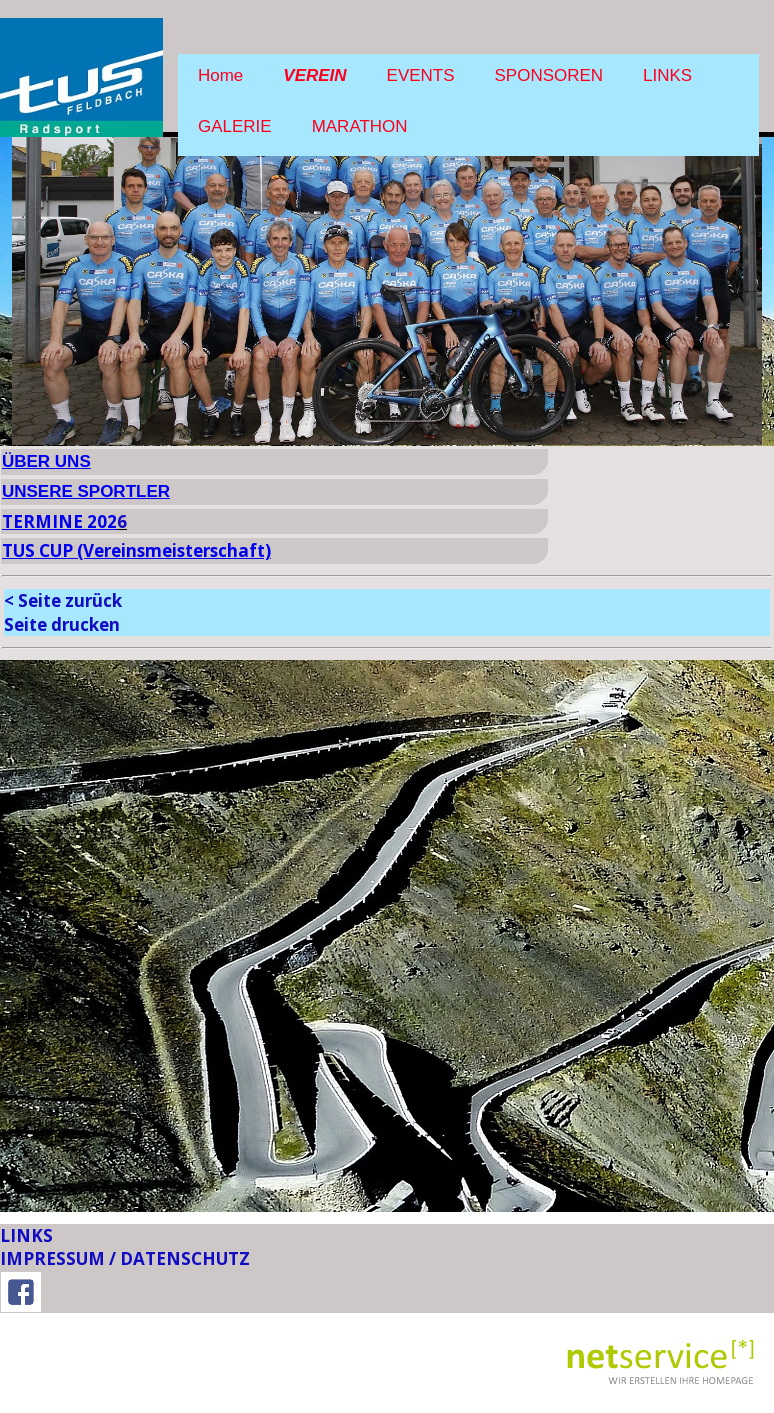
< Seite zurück (63, 600)
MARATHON (360, 126)
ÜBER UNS (46, 461)
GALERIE (235, 126)
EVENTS (421, 75)
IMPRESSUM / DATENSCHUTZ (125, 1258)
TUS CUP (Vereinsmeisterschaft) (136, 550)
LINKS (667, 75)
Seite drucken (62, 624)
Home (220, 75)
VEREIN (314, 75)
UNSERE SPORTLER (86, 491)
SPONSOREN (549, 75)
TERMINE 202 (59, 521)
